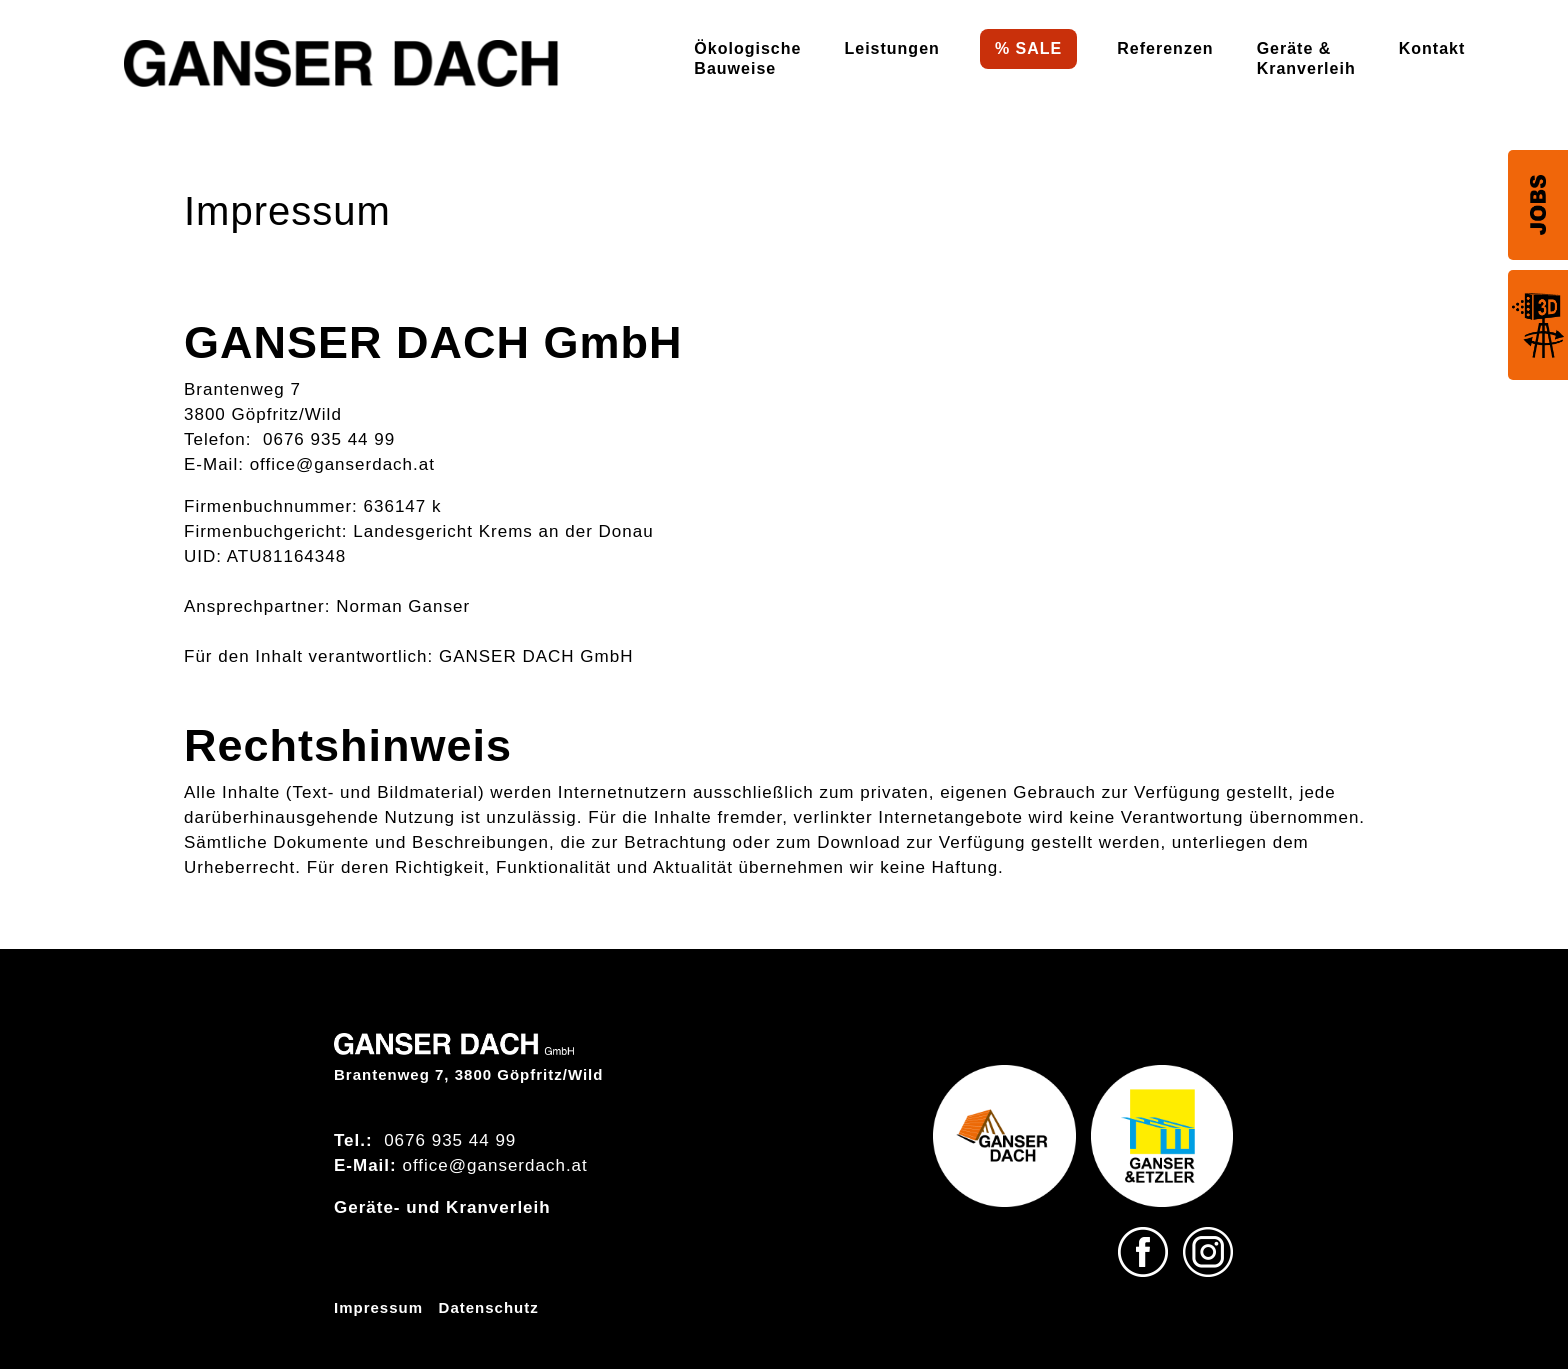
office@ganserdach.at (342, 464)
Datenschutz (489, 1307)
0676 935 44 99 (329, 439)
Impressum (378, 1307)
